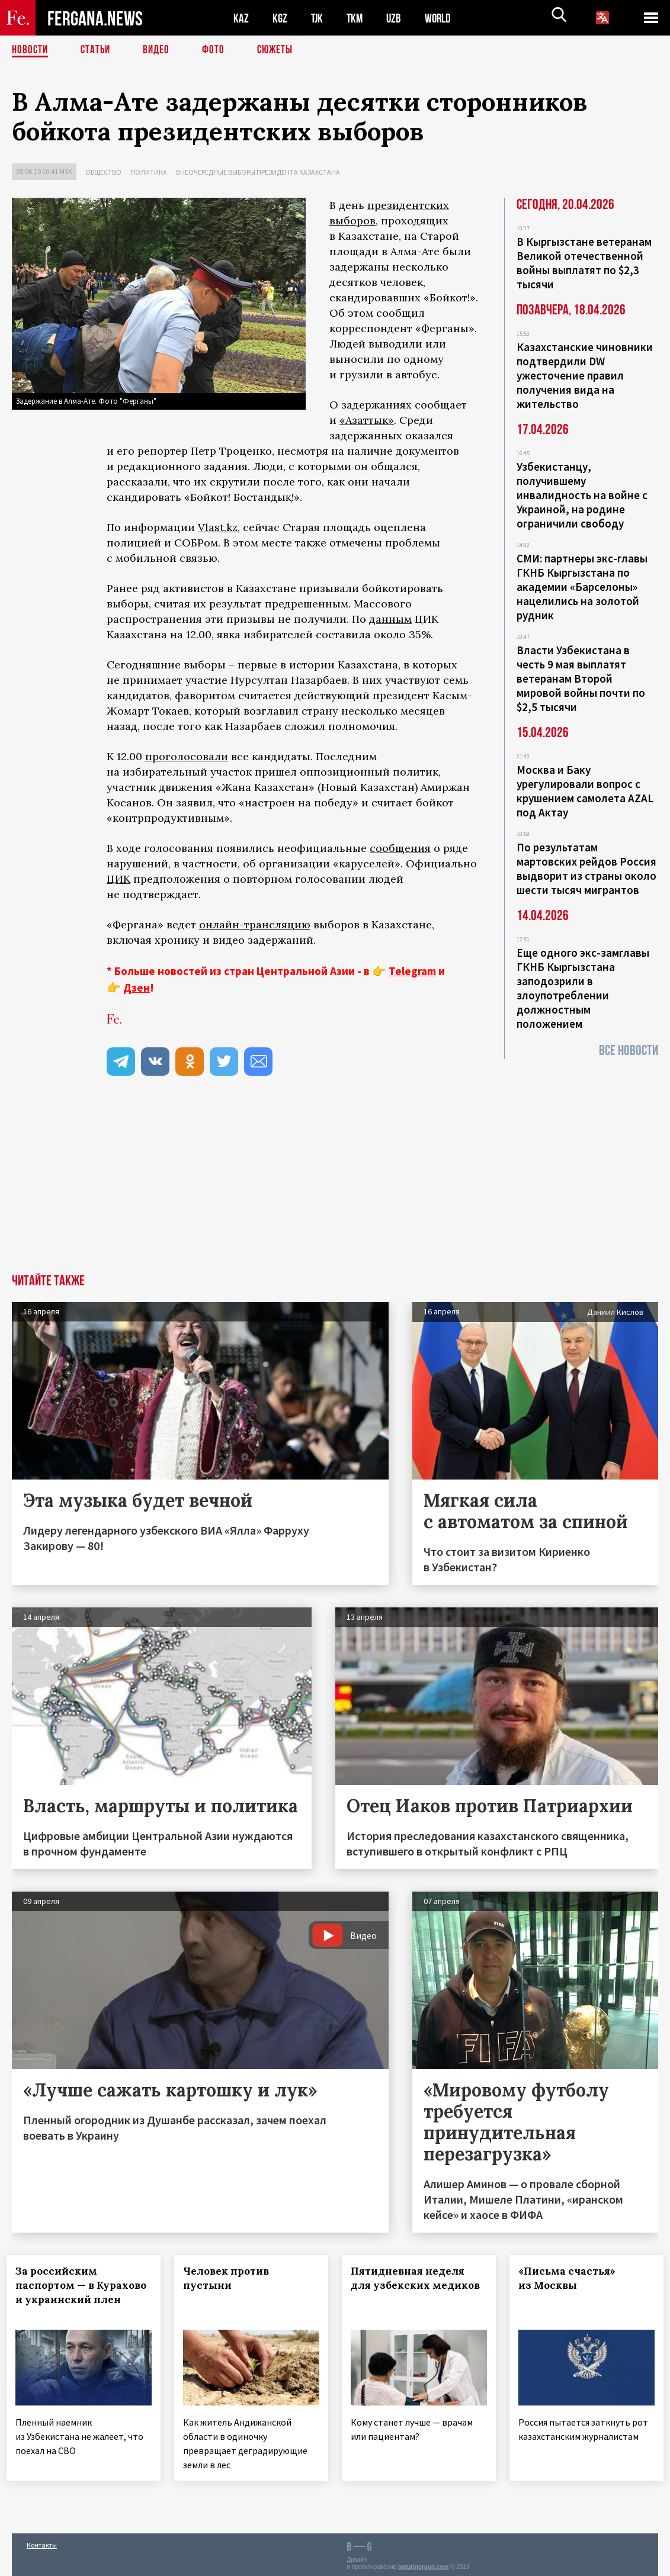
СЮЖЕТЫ (281, 50)
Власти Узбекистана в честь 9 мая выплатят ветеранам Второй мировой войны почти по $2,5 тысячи (581, 678)
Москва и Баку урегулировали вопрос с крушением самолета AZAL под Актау (585, 791)
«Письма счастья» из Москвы (571, 2278)
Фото (218, 50)
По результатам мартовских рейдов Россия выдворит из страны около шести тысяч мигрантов (586, 868)
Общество (103, 172)
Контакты (42, 2541)
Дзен (136, 987)
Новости (31, 50)
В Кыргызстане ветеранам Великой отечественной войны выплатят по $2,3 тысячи (584, 262)
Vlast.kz (218, 527)
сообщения (400, 848)
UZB (397, 18)
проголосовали (186, 756)
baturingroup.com (423, 2563)
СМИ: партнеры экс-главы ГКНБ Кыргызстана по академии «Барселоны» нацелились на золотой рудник (582, 586)
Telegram (412, 971)
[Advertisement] (335, 1185)
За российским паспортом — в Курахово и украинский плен (73, 2292)
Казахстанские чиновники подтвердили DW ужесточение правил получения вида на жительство (585, 375)
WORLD (442, 18)
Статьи (98, 50)
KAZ (241, 18)
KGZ (280, 18)
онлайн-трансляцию (254, 924)
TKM (357, 18)
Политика (148, 172)
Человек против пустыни (231, 2278)
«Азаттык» (366, 420)
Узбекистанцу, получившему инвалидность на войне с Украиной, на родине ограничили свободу (582, 494)
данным (390, 619)
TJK (318, 18)
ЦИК (118, 879)
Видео (160, 50)
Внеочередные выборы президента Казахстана (258, 172)
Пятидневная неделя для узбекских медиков (413, 2285)
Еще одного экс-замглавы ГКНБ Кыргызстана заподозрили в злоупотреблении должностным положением (583, 988)
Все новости (628, 1050)
